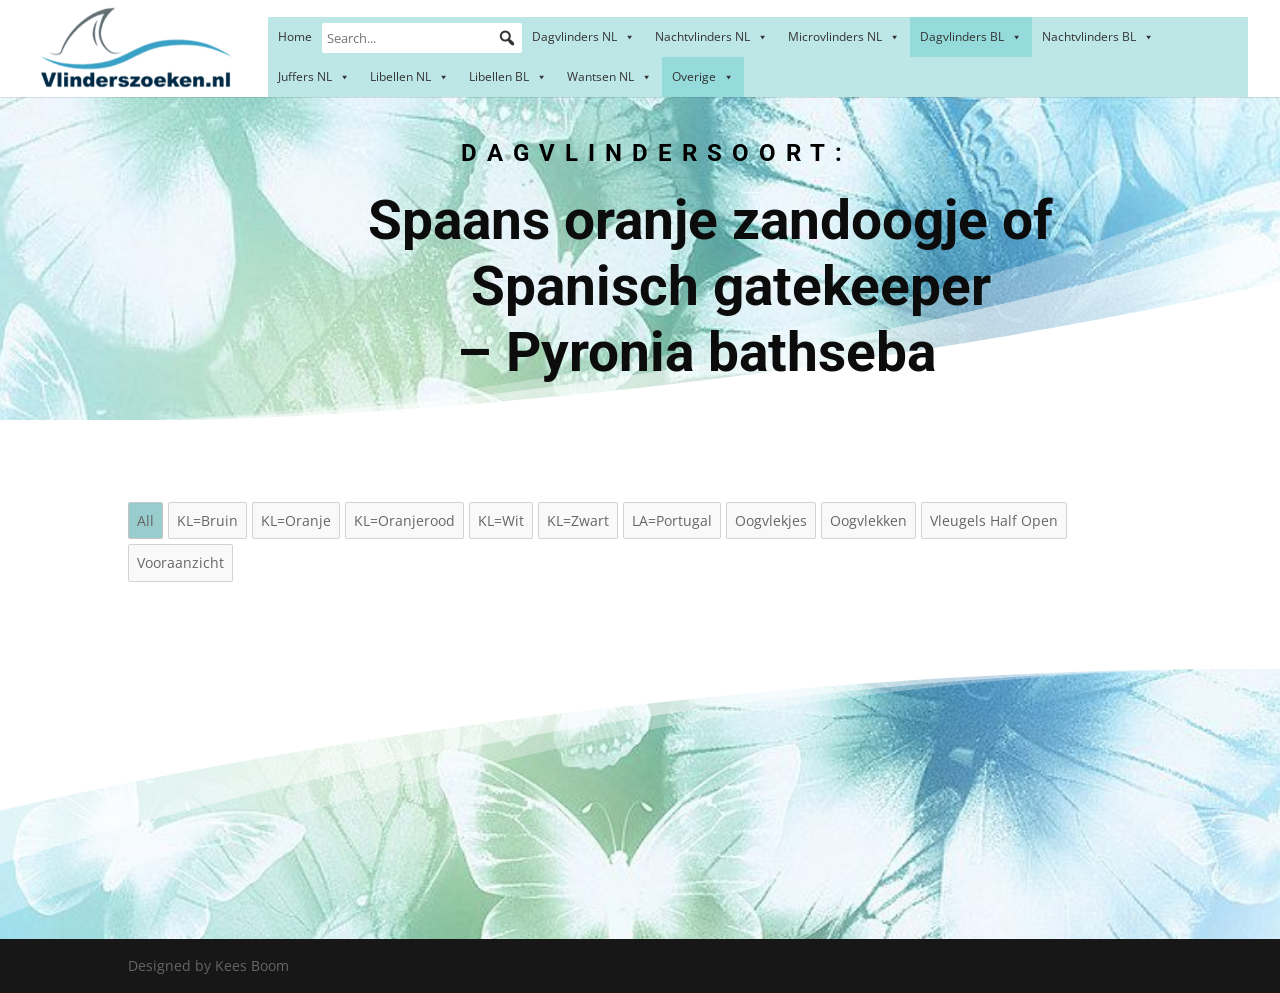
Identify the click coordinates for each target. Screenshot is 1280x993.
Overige (703, 76)
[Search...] (422, 38)
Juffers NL (314, 76)
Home (295, 36)
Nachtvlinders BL (1098, 36)
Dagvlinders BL (971, 36)
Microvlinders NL (844, 36)
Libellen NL (409, 76)
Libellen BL (508, 76)
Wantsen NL (609, 76)
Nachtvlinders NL (711, 36)
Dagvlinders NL (583, 36)
